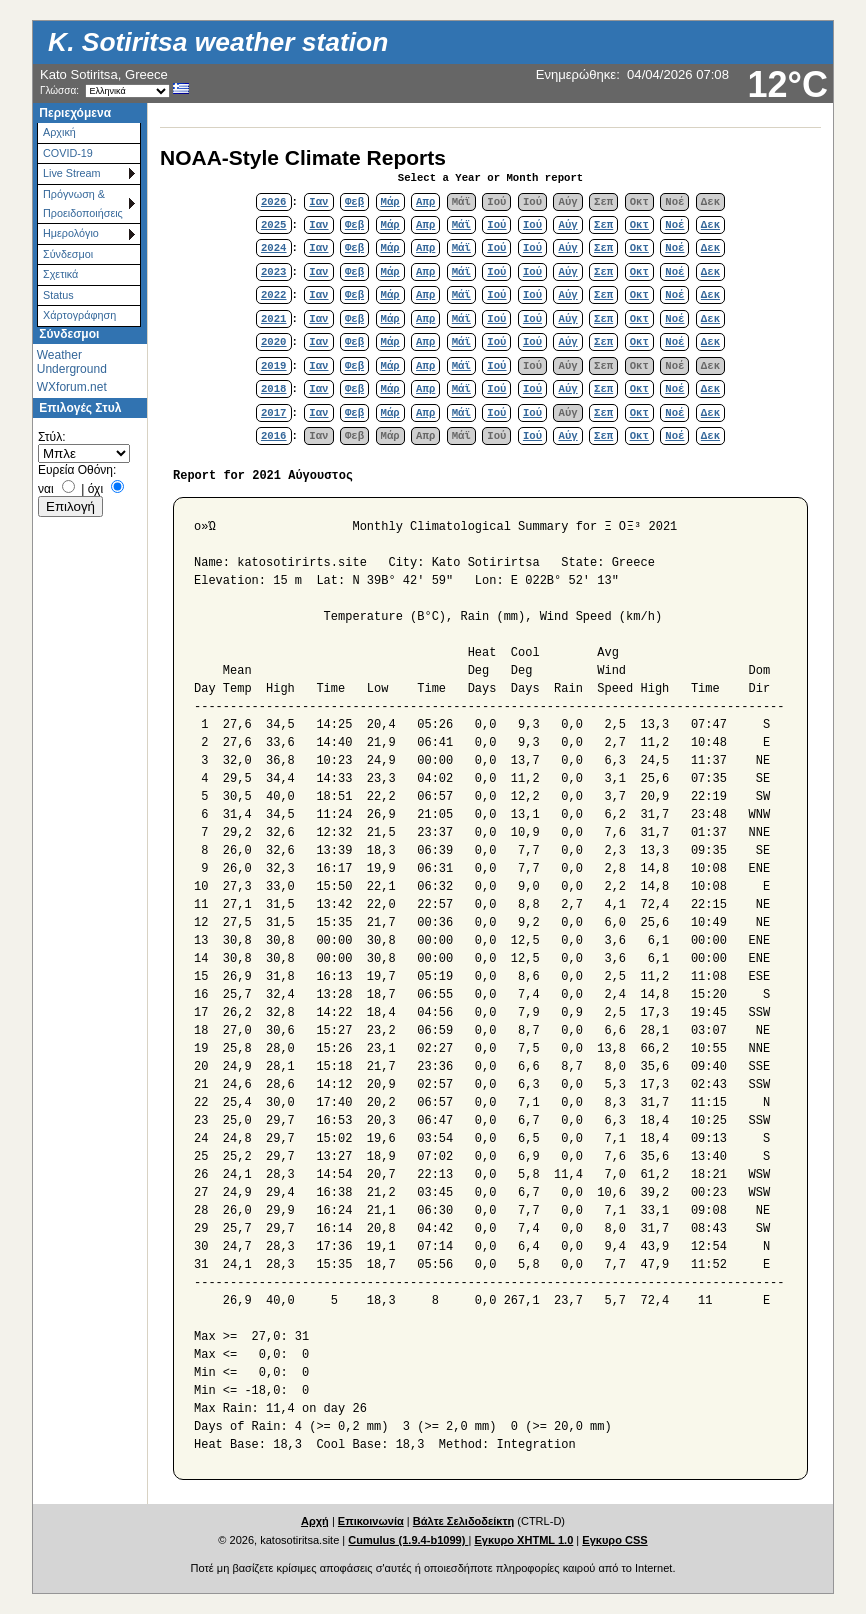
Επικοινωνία (371, 1521)
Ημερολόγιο (71, 233)
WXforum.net (72, 387)
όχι (95, 489)
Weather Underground (72, 362)
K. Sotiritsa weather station (218, 42)
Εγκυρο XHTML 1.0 (523, 1540)
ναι (46, 489)
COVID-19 (68, 153)
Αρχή (315, 1521)
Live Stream (72, 173)
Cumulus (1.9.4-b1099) (408, 1540)
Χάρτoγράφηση (79, 315)
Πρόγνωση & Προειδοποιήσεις (83, 203)
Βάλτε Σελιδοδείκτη (463, 1521)
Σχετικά (60, 274)
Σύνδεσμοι (68, 254)
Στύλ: (51, 437)
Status (58, 295)
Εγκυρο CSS (614, 1540)
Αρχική (59, 132)
